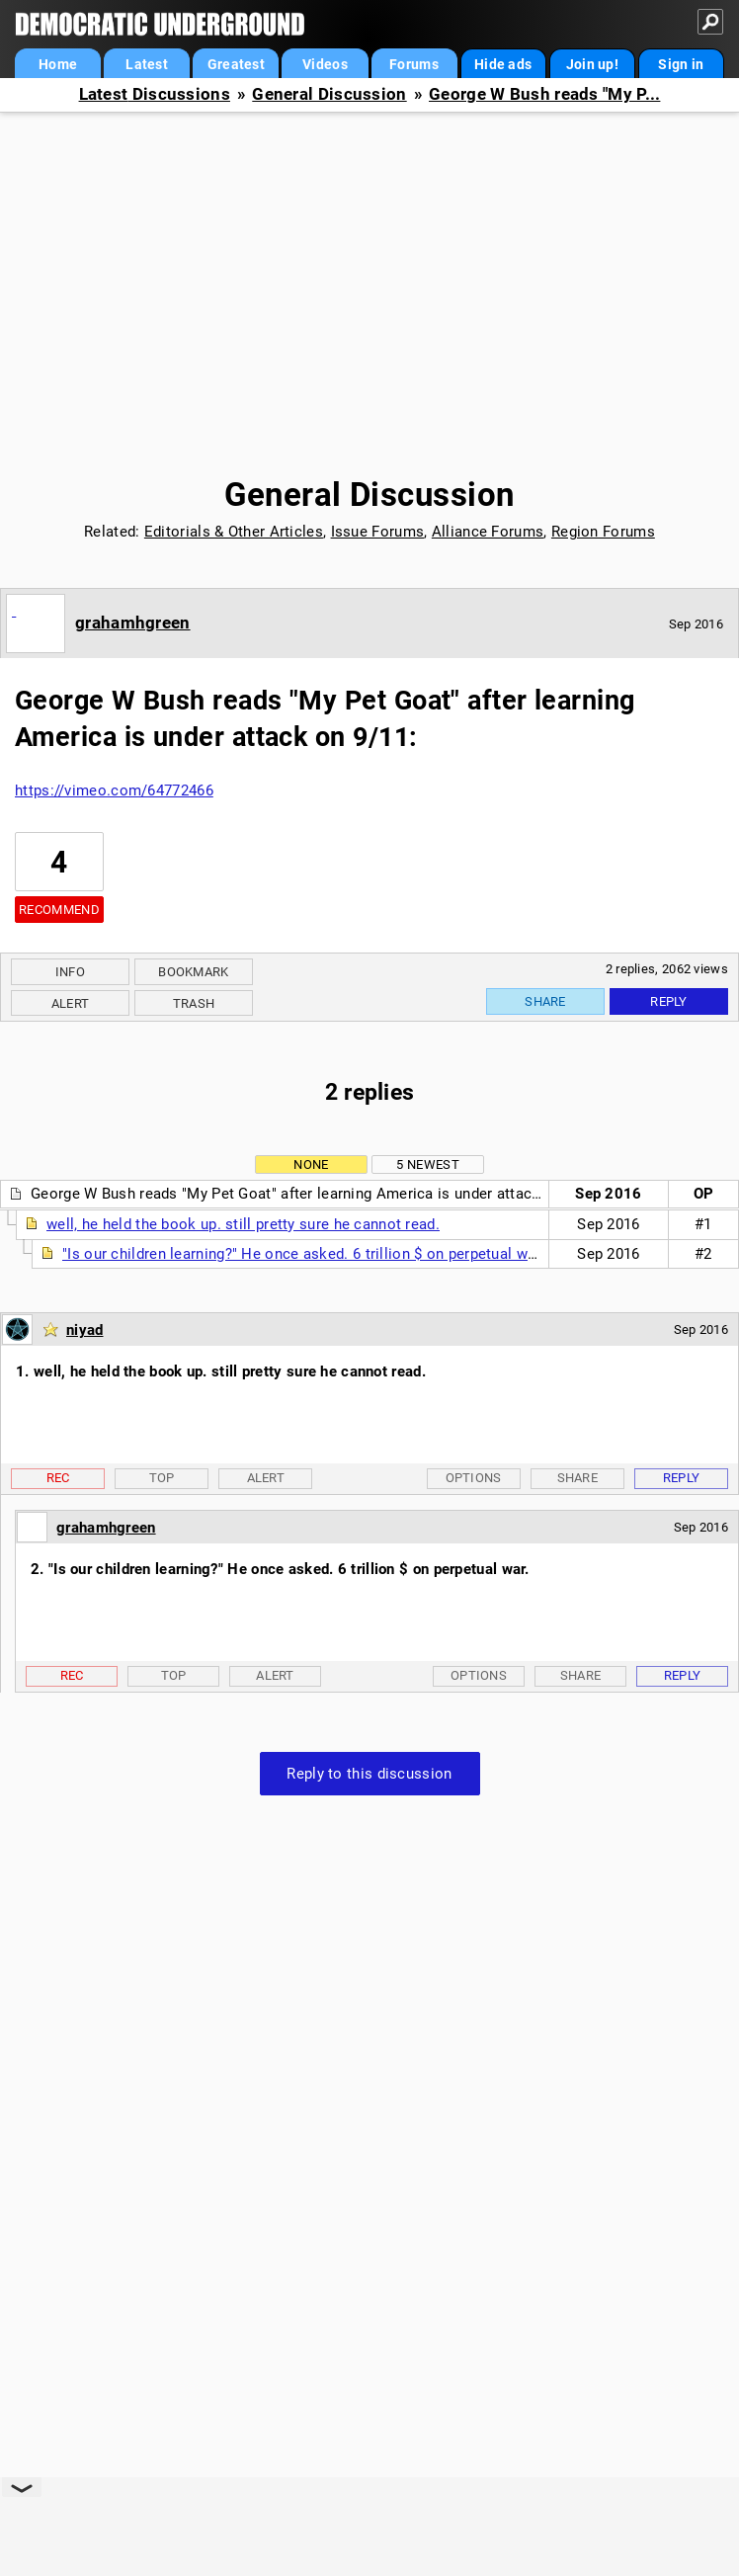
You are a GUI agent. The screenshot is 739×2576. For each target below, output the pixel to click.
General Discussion (329, 94)
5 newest (427, 1164)
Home (58, 64)
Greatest (236, 64)
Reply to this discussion (369, 1774)
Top (162, 1477)
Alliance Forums (488, 531)
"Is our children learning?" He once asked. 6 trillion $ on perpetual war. (303, 1254)
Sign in (680, 64)
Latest (146, 64)
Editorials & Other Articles (233, 531)
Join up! (592, 64)
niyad (85, 1330)
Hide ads (503, 64)
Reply (669, 1001)
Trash (194, 1003)
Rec (58, 1477)
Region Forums (603, 531)
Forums (414, 64)
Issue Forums (378, 531)
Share (545, 1001)
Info (70, 971)
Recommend (59, 909)
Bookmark (193, 971)
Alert (70, 1003)
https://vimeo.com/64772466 (114, 790)
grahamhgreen (133, 622)
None (310, 1164)
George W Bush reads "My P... (544, 94)
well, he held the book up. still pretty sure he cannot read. (243, 1224)
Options (474, 1477)
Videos (325, 64)
